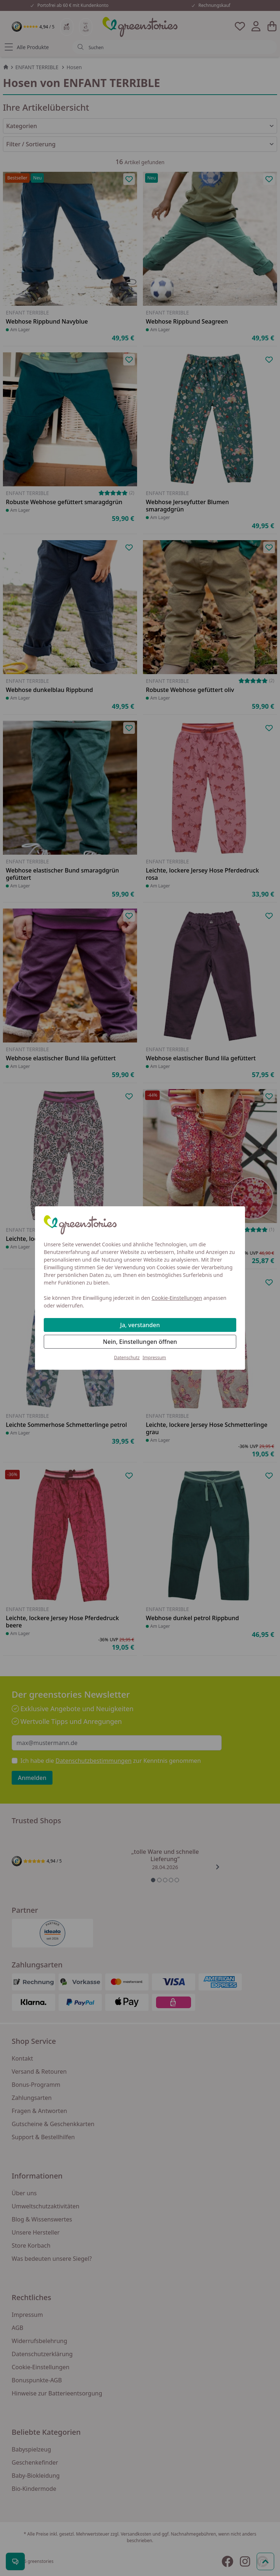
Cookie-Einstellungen (177, 1297)
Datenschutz (127, 1357)
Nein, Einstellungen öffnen (140, 1342)
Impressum (154, 1357)
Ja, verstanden (140, 1325)
